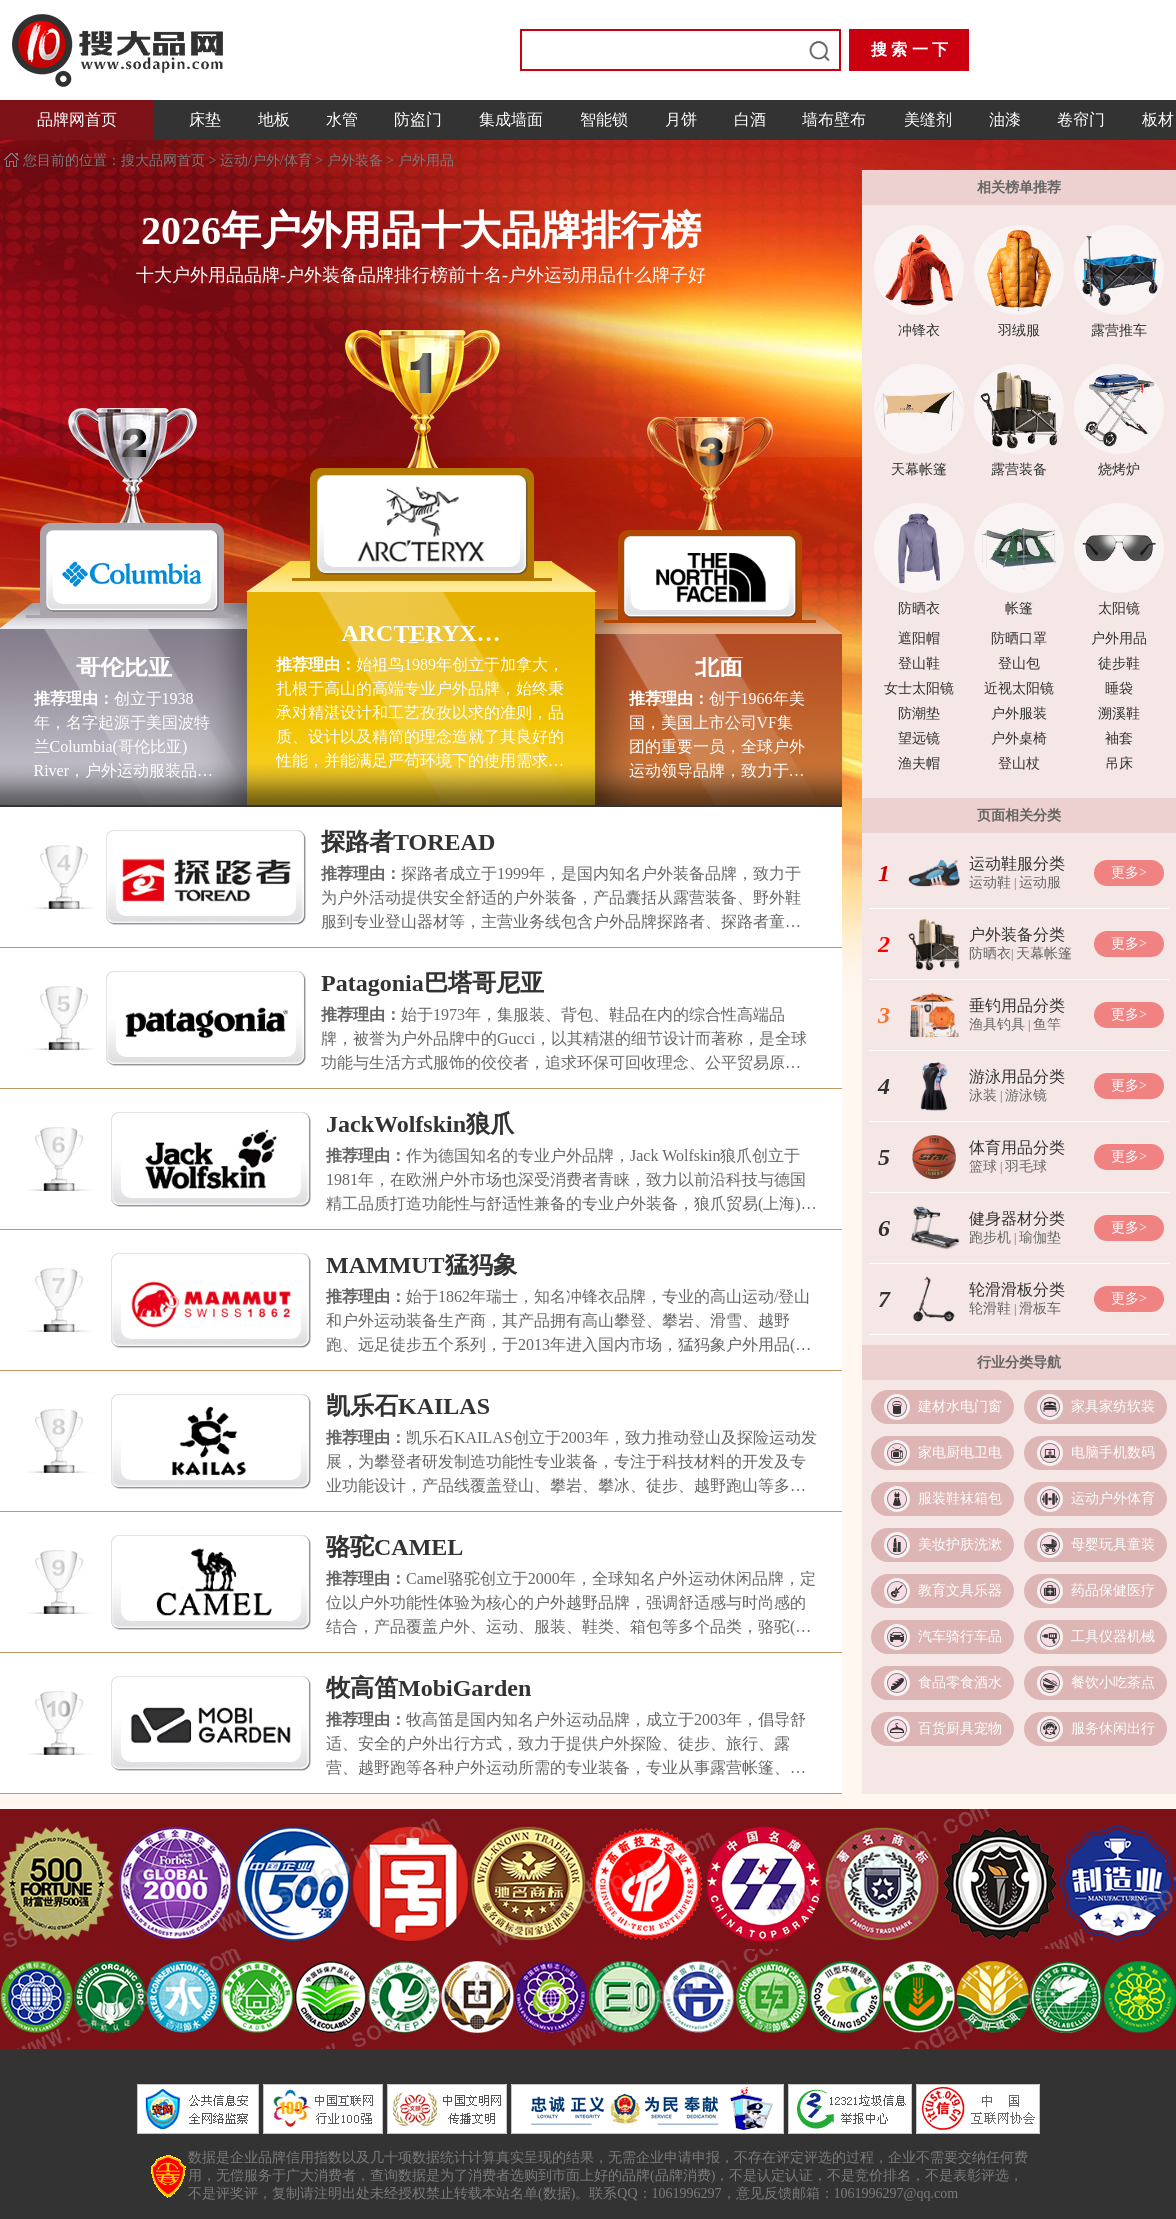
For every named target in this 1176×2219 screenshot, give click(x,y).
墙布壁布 (834, 119)
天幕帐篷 (919, 469)
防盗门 (418, 119)
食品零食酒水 (960, 1682)
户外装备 (355, 160)
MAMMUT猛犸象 (421, 1265)
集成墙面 (511, 119)
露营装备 (1019, 469)
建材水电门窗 (960, 1406)
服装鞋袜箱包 (960, 1498)
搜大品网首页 (165, 160)
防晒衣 (919, 608)
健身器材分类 (1017, 1218)
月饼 (681, 119)
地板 (274, 119)
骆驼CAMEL (394, 1547)
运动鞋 (990, 882)
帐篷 (1019, 608)
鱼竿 (1047, 1024)
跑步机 (990, 1237)
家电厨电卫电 (960, 1452)
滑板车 (1040, 1308)
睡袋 (1119, 688)
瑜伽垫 (1040, 1237)
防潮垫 (919, 713)
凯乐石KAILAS (408, 1406)
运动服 (1040, 882)
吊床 (1119, 763)
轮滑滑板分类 (1017, 1289)
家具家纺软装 (1113, 1406)
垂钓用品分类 (1017, 1005)
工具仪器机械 (1113, 1636)
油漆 (1005, 119)
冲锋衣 (919, 330)
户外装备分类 (1017, 934)
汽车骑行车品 (960, 1636)
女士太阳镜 (919, 688)
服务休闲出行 (1113, 1728)
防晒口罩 (1019, 638)
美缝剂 (928, 119)
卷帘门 (1081, 119)
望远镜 (919, 738)
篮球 (983, 1166)
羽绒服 (1019, 330)
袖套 (1119, 738)
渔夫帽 (919, 763)
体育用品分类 (1017, 1147)
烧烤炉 (1119, 469)
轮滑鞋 (990, 1308)
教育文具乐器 (960, 1590)
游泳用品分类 (1017, 1076)
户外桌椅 (1019, 738)
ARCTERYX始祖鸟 (420, 633)
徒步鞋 (1119, 663)
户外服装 (1019, 713)
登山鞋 (919, 663)
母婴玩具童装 (1113, 1544)
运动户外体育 (1113, 1498)
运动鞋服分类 (1017, 863)
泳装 (983, 1095)
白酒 (750, 119)
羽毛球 (1026, 1166)
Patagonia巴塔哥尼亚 (432, 983)
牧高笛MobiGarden (428, 1688)
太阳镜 (1119, 608)
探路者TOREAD (408, 842)
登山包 (1019, 663)
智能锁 (604, 119)
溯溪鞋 (1119, 713)
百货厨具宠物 (960, 1728)
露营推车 (1119, 330)
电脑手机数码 (1113, 1452)
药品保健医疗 (1113, 1590)
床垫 (205, 119)
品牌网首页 (77, 119)
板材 (1158, 119)
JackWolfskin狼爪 (420, 1124)
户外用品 (426, 160)
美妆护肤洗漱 (960, 1544)
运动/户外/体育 (266, 160)
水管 (342, 119)
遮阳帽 (919, 638)
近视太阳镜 (1019, 688)
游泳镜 (1026, 1095)
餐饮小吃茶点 (1113, 1682)
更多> (1129, 872)
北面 (719, 667)
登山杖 (1019, 763)
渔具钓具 (997, 1024)
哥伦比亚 (124, 667)
